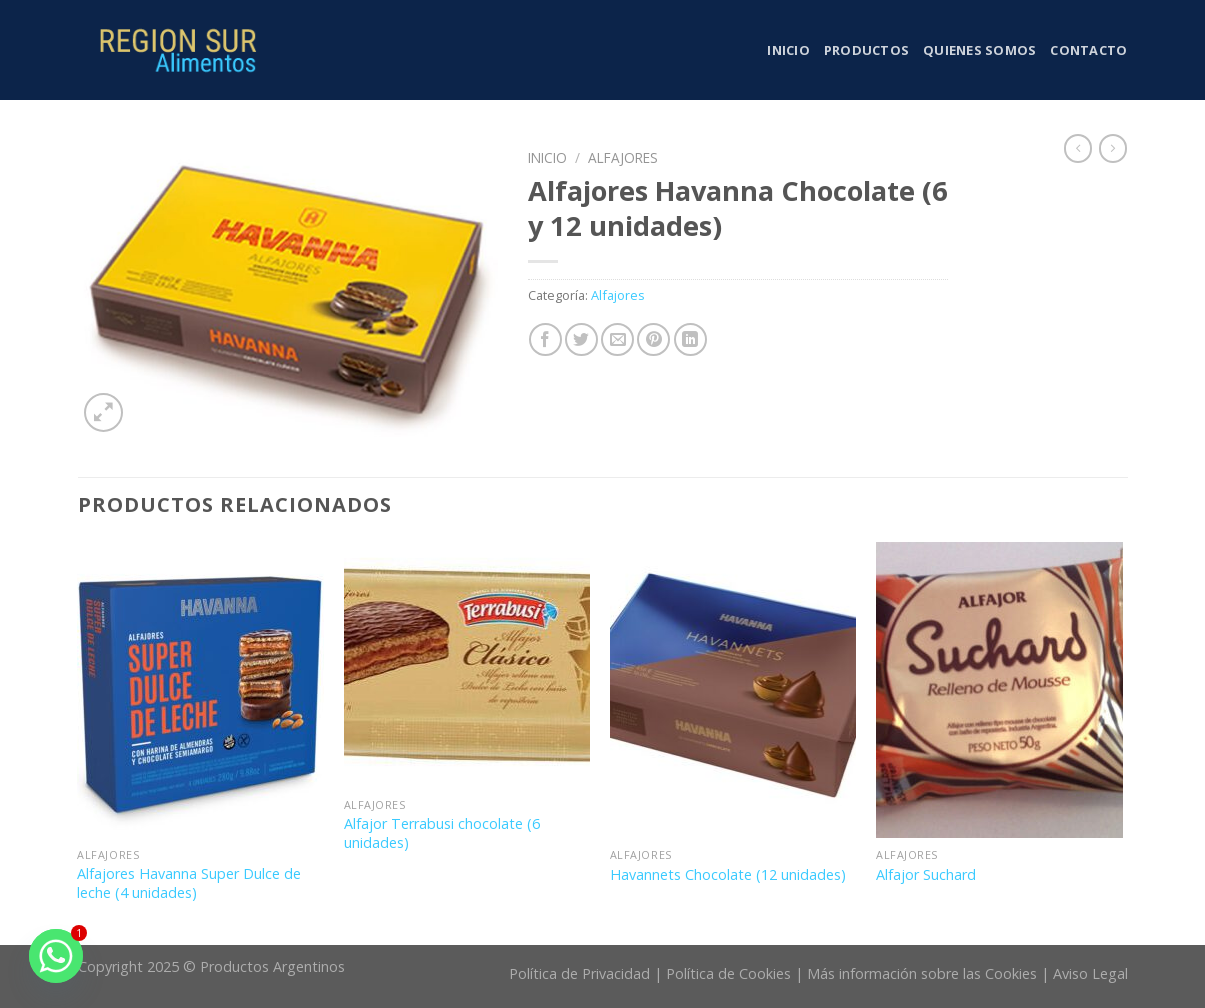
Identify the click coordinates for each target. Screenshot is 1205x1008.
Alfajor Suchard (926, 875)
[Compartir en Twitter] (581, 339)
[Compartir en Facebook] (545, 339)
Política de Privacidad (579, 973)
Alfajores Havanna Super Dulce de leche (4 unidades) (189, 883)
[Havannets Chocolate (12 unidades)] (733, 690)
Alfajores (623, 157)
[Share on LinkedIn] (690, 339)
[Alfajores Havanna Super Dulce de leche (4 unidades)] (200, 690)
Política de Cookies (728, 973)
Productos (866, 50)
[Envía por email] (617, 339)
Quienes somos (979, 50)
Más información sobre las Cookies (922, 973)
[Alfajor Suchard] (999, 690)
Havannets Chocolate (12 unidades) (728, 875)
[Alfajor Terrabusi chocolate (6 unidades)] (467, 665)
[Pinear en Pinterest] (653, 339)
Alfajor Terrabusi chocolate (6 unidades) (442, 833)
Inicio (788, 50)
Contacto (1088, 50)
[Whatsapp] (56, 956)
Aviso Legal (1090, 973)
